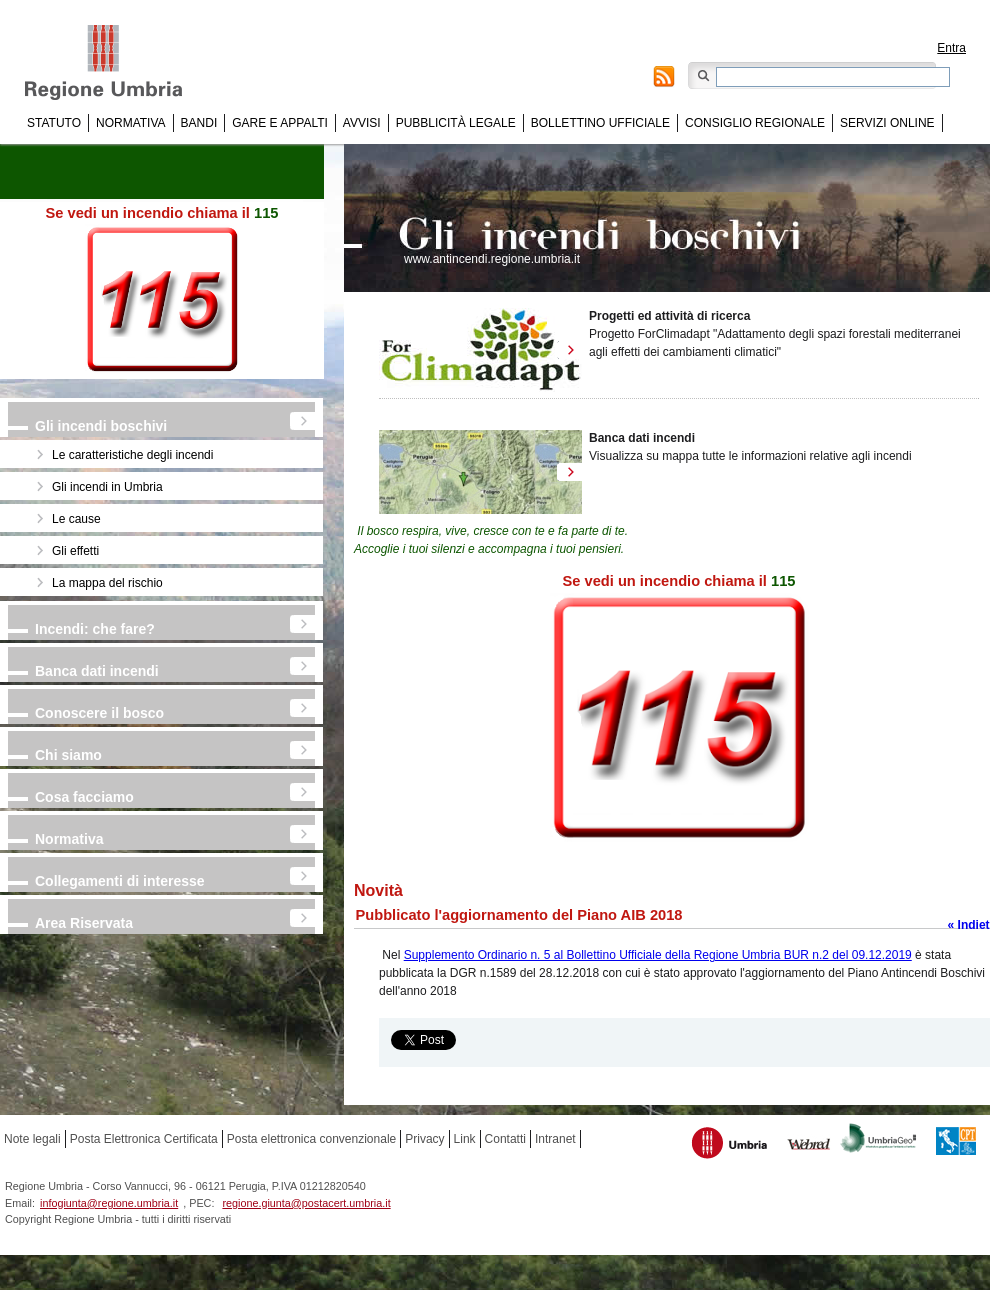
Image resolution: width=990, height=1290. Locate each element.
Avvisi (362, 123)
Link (465, 1139)
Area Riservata (84, 923)
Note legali (32, 1139)
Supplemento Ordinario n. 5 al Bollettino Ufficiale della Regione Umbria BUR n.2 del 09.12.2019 (658, 955)
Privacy (424, 1139)
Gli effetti (75, 551)
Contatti (505, 1139)
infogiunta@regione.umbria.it (109, 1203)
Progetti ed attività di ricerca (669, 316)
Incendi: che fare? (95, 629)
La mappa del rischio (107, 583)
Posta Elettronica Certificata (144, 1139)
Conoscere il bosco (99, 713)
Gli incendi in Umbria (107, 487)
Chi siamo (68, 755)
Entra (951, 48)
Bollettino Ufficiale (600, 123)
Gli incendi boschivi (101, 426)
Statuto (54, 123)
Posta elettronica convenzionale (311, 1139)
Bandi (199, 123)
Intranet (555, 1139)
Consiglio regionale (755, 123)
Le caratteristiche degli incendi (132, 455)
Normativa (131, 123)
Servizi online (887, 123)
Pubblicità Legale (456, 123)
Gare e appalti (280, 123)
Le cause (76, 519)
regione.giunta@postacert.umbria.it (306, 1203)
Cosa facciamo (84, 797)
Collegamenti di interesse (120, 881)
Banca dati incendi (97, 671)
